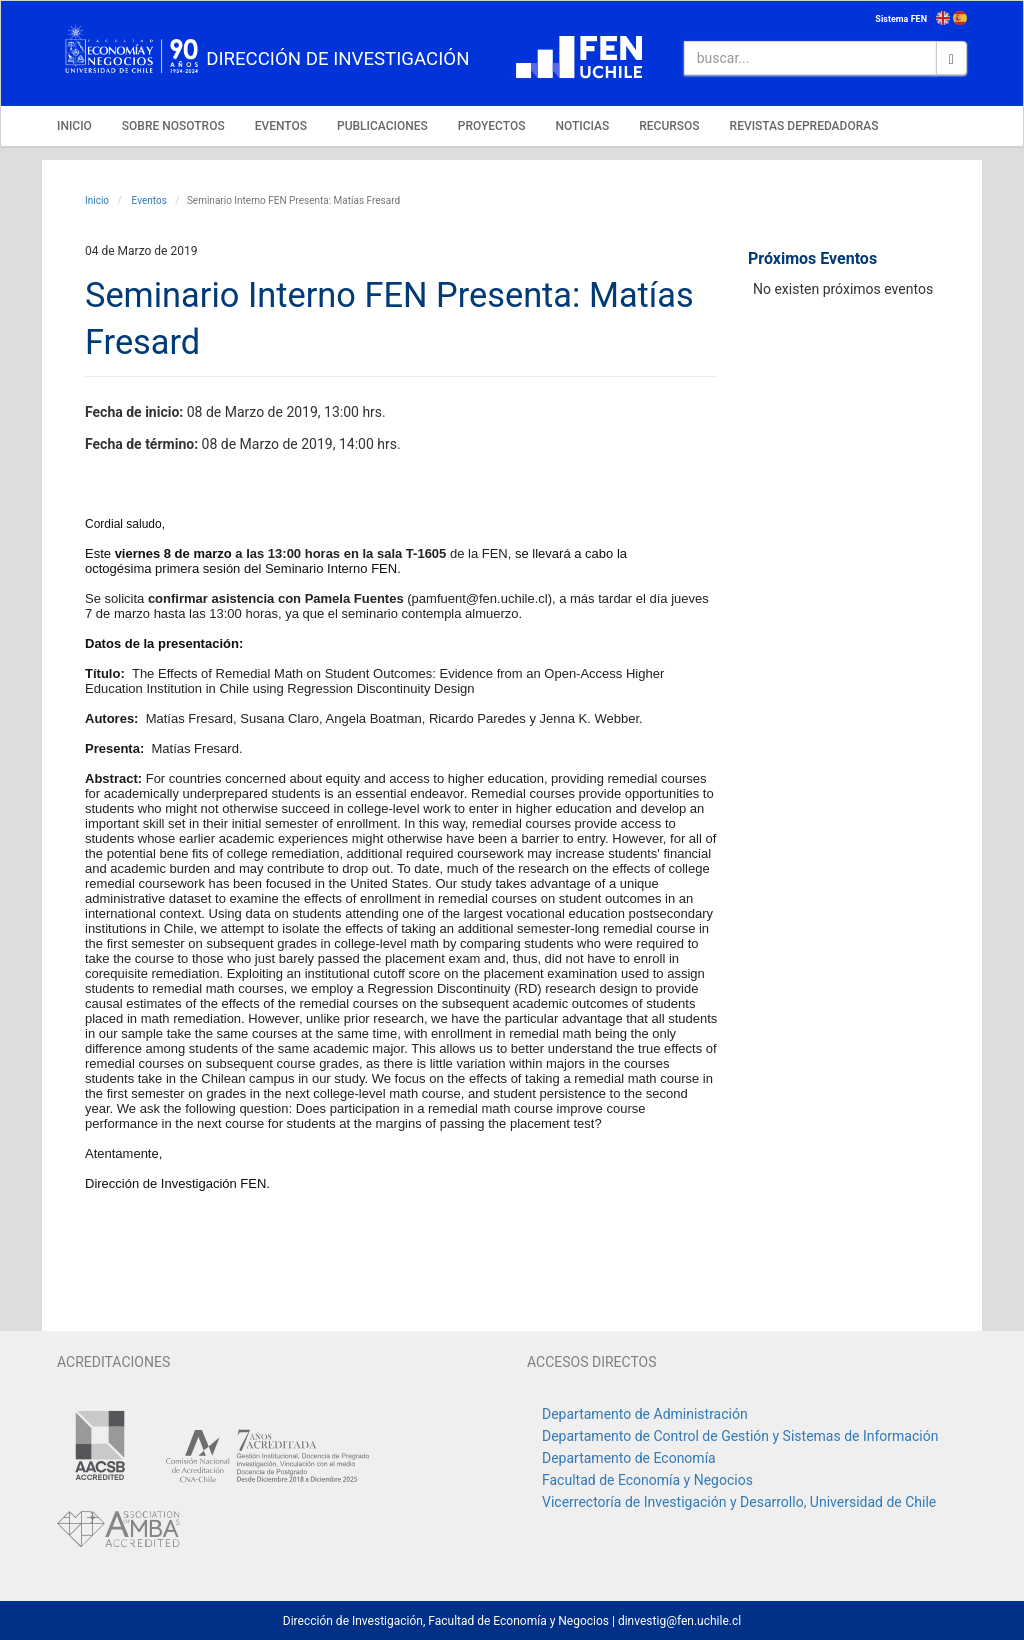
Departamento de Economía (629, 1458)
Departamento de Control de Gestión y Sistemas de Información (740, 1436)
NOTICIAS (582, 126)
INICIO (74, 126)
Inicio (97, 200)
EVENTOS (281, 126)
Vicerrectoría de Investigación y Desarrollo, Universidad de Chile (739, 1502)
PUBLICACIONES (382, 126)
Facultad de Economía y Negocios (647, 1480)
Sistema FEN (901, 19)
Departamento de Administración (645, 1414)
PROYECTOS (492, 126)
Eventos (148, 200)
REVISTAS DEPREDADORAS (804, 126)
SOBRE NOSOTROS (173, 126)
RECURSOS (669, 126)
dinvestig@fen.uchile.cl (679, 1621)
